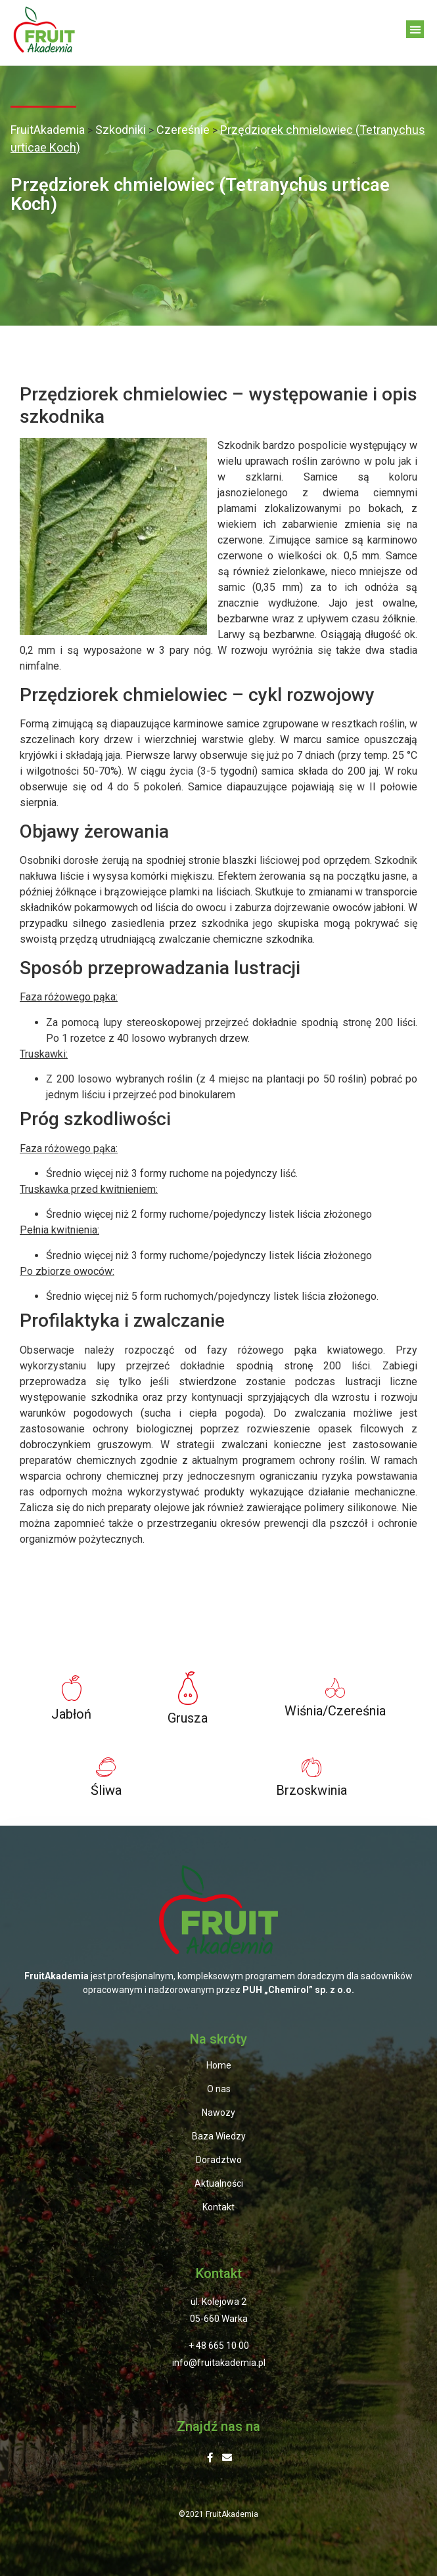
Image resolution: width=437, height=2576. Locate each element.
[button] (415, 29)
